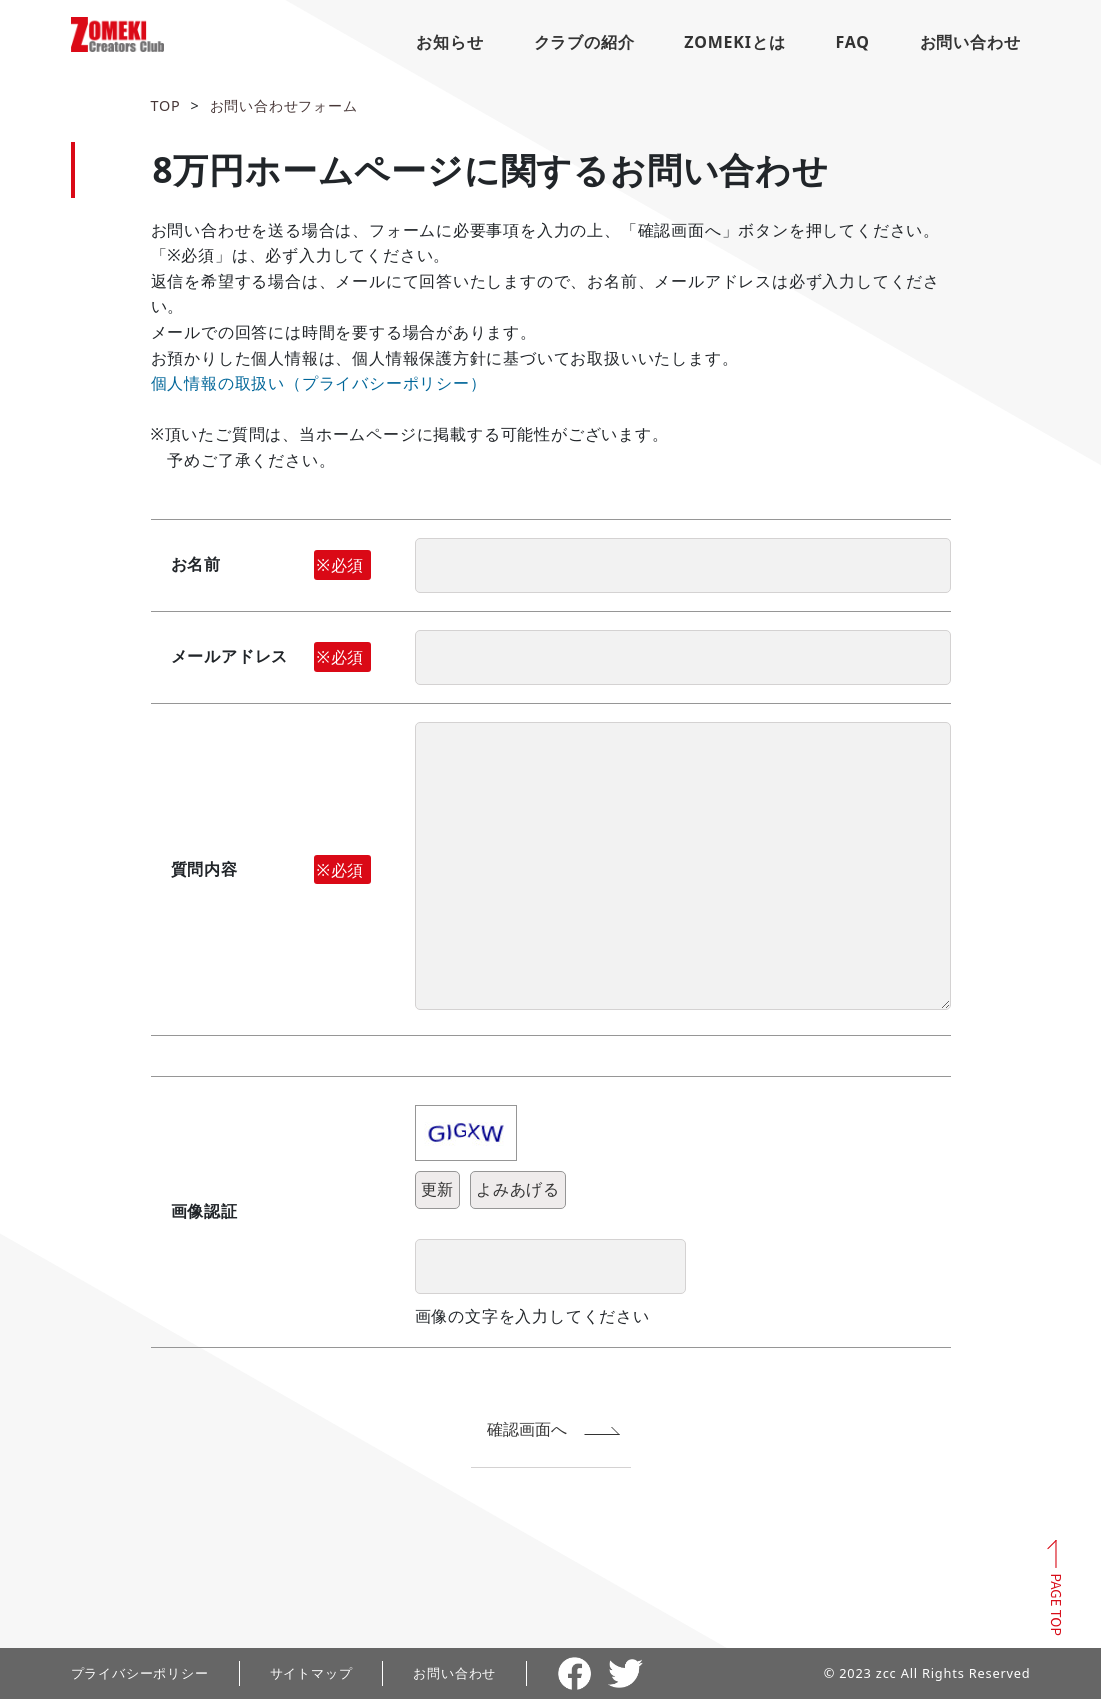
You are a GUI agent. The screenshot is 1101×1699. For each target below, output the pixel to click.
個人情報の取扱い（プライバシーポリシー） (319, 383)
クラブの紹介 (584, 42)
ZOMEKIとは (734, 42)
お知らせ (449, 42)
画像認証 (204, 1211)
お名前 (271, 565)
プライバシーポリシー (140, 1673)
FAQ (852, 42)
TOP (166, 105)
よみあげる (518, 1189)
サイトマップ (311, 1673)
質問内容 (271, 870)
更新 (438, 1189)
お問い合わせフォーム (284, 105)
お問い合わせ (970, 42)
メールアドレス (271, 657)
